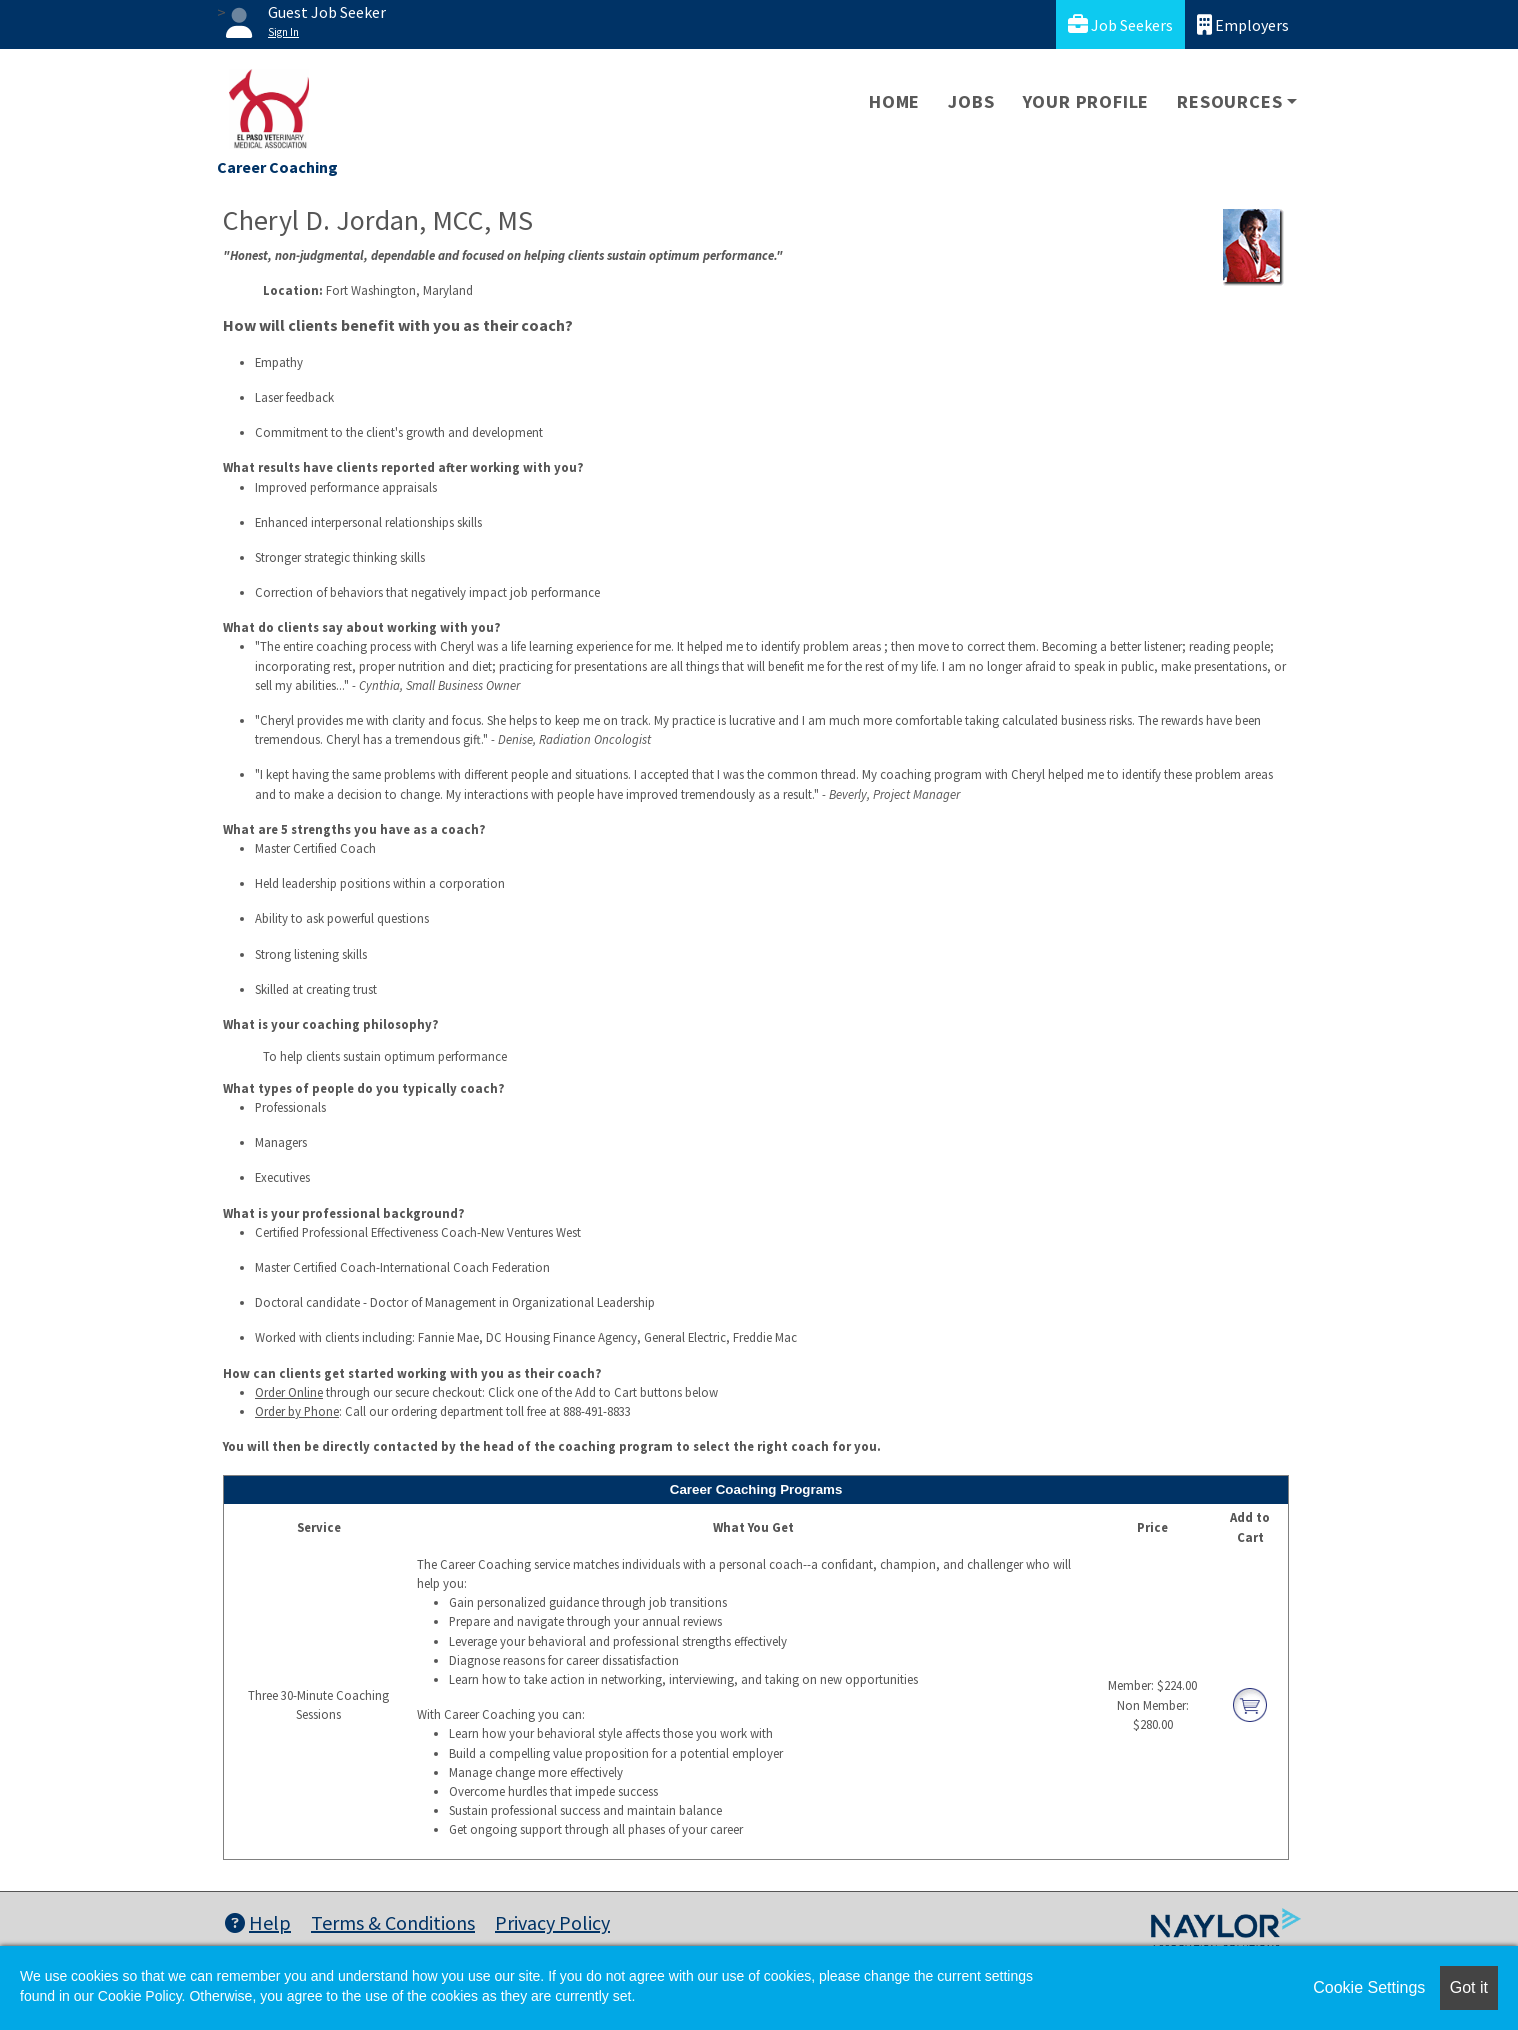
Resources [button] (1229, 101)
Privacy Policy (552, 1922)
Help (258, 1922)
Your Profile (1086, 101)
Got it (1469, 1987)
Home (894, 101)
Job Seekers (1120, 24)
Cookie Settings (1369, 1987)
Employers (1243, 24)
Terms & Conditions (393, 1922)
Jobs (971, 101)
